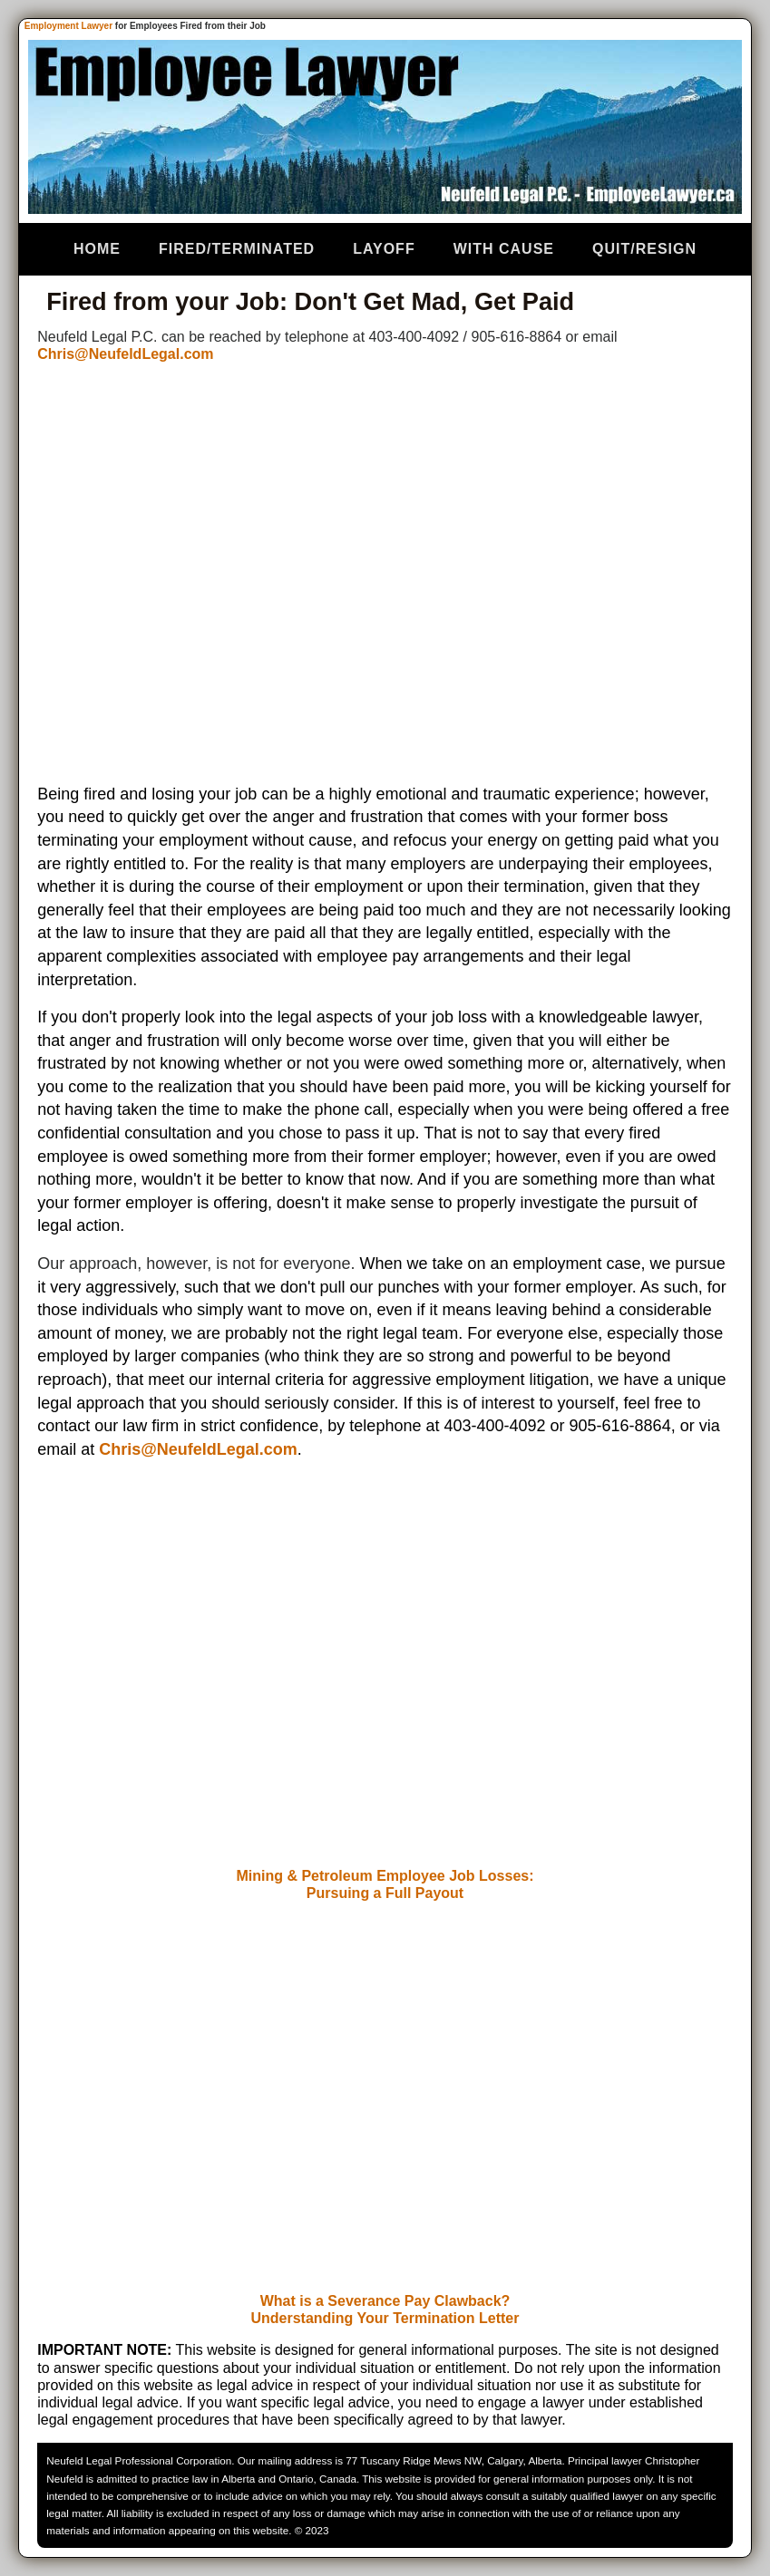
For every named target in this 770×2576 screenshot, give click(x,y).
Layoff (384, 249)
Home (97, 249)
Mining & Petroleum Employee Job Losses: (384, 1876)
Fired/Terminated (237, 249)
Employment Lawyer (68, 26)
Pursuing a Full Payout (385, 1893)
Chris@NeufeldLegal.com (125, 354)
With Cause (503, 249)
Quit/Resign (644, 249)
